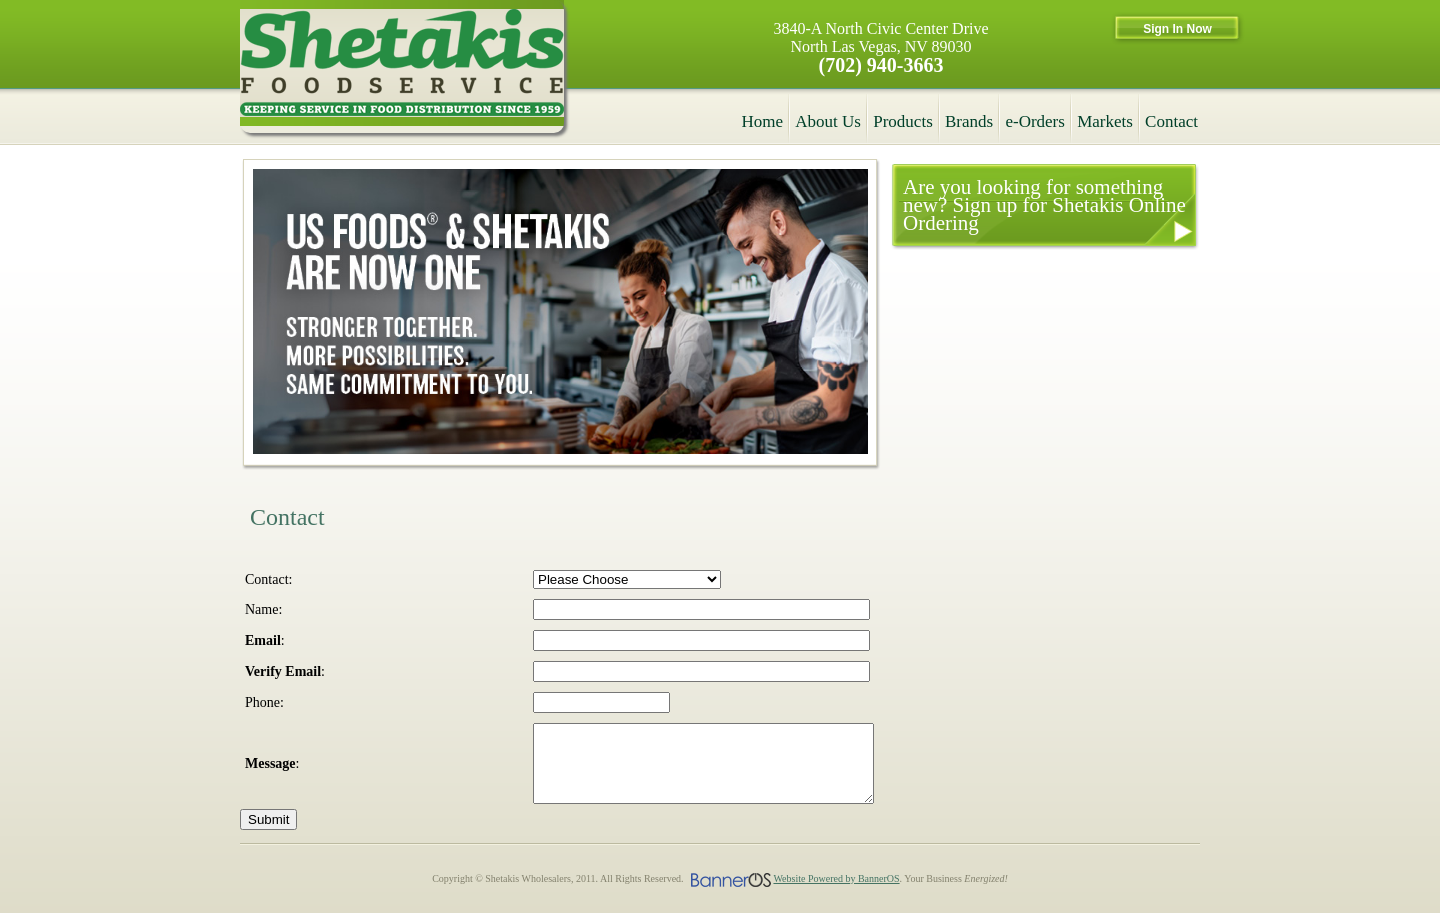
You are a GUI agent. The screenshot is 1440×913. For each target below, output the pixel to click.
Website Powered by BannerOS (836, 893)
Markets (1105, 121)
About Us (828, 121)
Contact (1171, 121)
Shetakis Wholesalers (402, 66)
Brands (969, 121)
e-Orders (1034, 121)
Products (903, 121)
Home (763, 121)
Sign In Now (1177, 29)
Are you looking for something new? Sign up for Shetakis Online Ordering (1044, 205)
